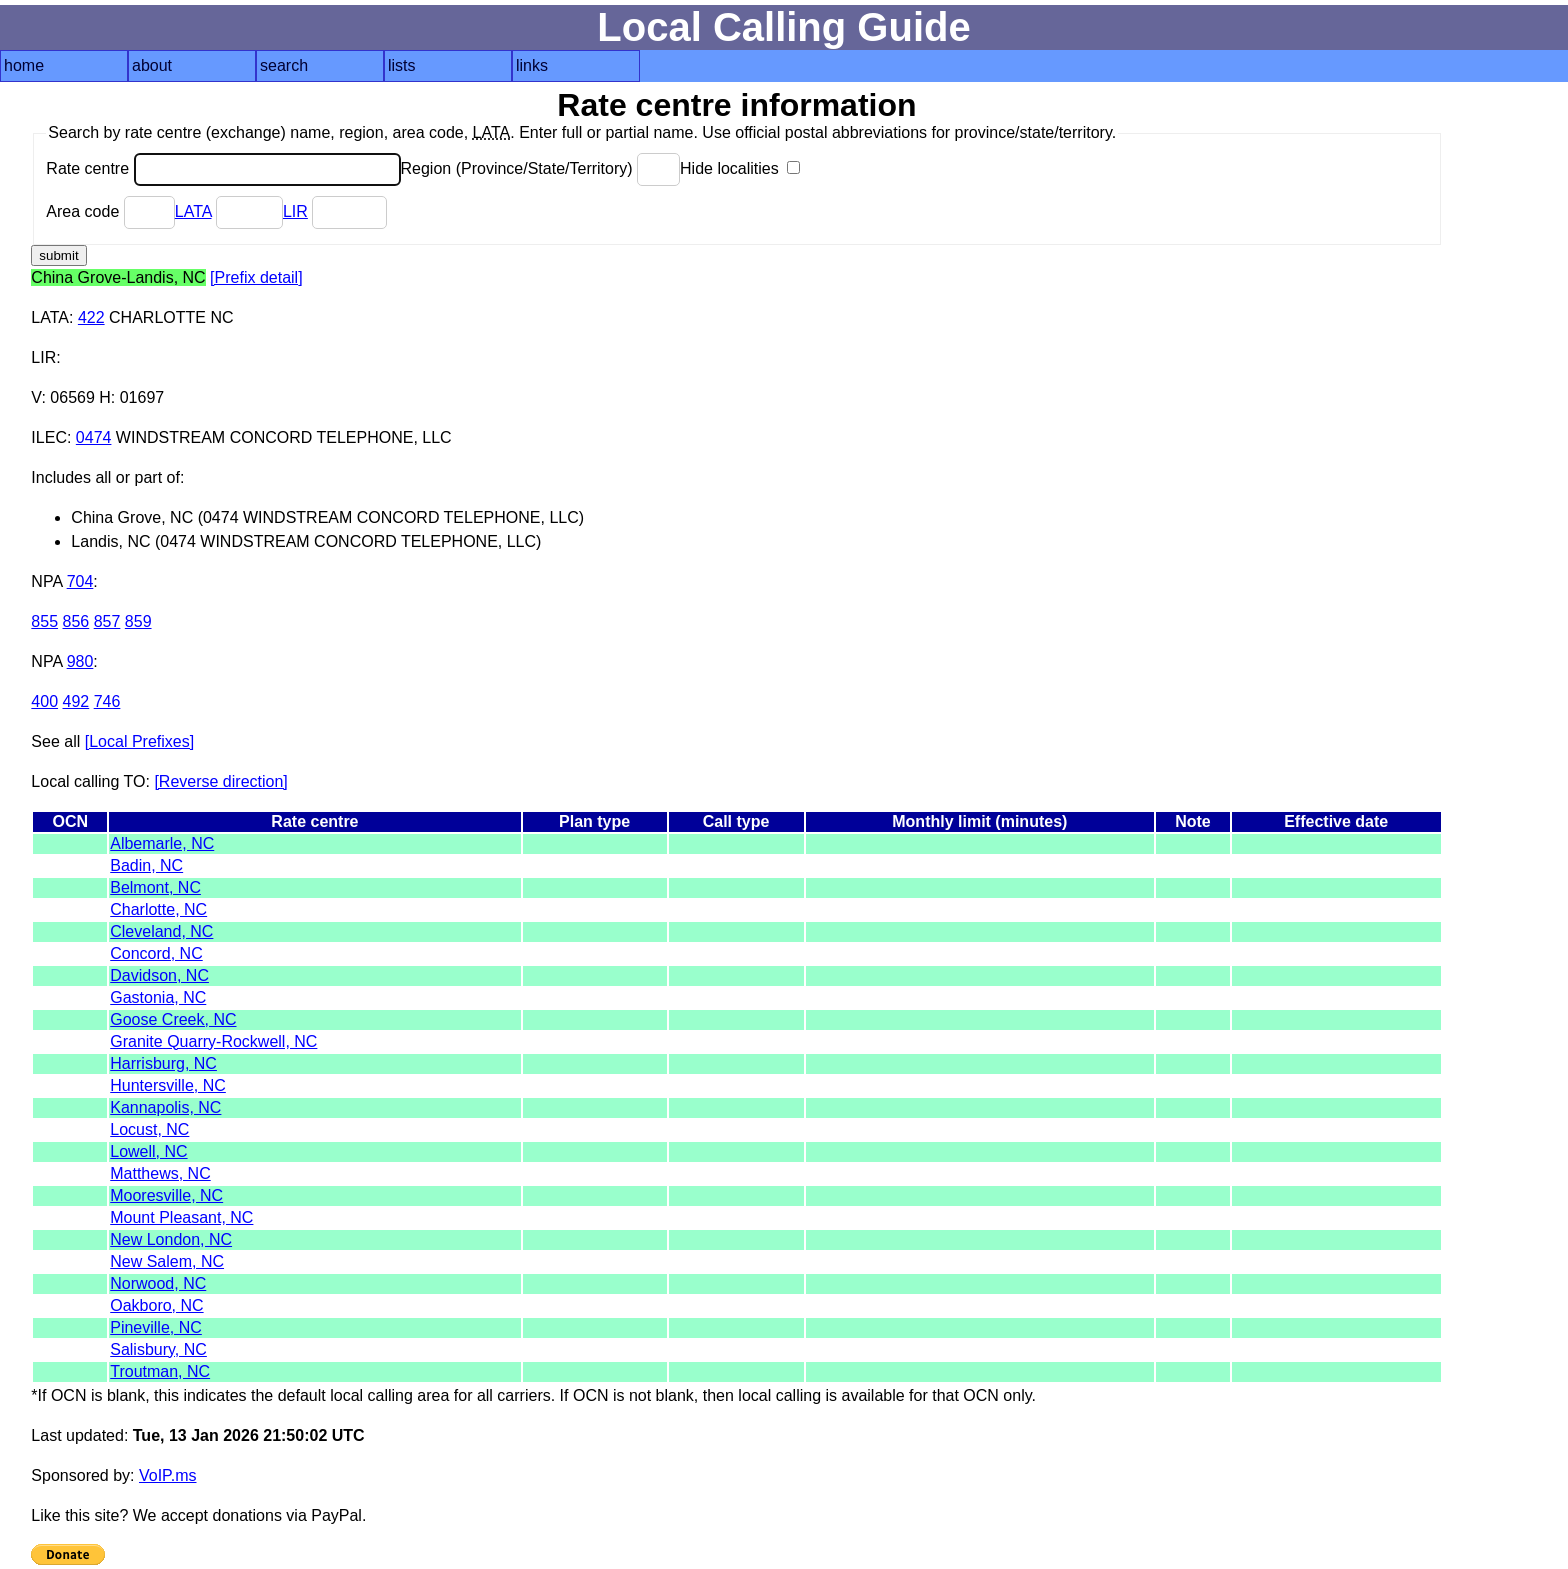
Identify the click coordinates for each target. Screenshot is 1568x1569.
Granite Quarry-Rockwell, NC (213, 1041)
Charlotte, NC (158, 909)
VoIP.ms (168, 1475)
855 (44, 621)
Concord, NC (156, 953)
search (284, 65)
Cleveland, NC (161, 931)
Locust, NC (149, 1129)
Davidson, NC (159, 975)
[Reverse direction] (220, 781)
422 (91, 317)
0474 (94, 437)
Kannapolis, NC (165, 1107)
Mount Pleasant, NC (181, 1217)
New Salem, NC (167, 1261)
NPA (46, 581)
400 (44, 701)
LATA (193, 211)
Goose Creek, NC (173, 1019)
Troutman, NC (160, 1371)
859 (138, 621)
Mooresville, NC (166, 1195)
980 (80, 661)
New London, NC (171, 1239)
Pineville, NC (156, 1327)
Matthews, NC (160, 1173)
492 (76, 701)
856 (76, 621)
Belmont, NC (155, 887)
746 (107, 701)
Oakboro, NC (156, 1305)
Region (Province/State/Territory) (541, 168)
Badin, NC (146, 865)
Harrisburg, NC (163, 1063)
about (152, 65)
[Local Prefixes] (139, 741)
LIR (295, 211)
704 (80, 581)
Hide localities (740, 168)
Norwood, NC (158, 1283)
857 (107, 621)
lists (402, 65)
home (24, 65)
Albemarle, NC (162, 843)
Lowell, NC (148, 1151)
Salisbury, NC (158, 1349)
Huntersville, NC (168, 1085)
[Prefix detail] (256, 277)
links (532, 65)
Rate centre (223, 168)
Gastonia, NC (158, 997)
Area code (110, 211)
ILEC (49, 437)
